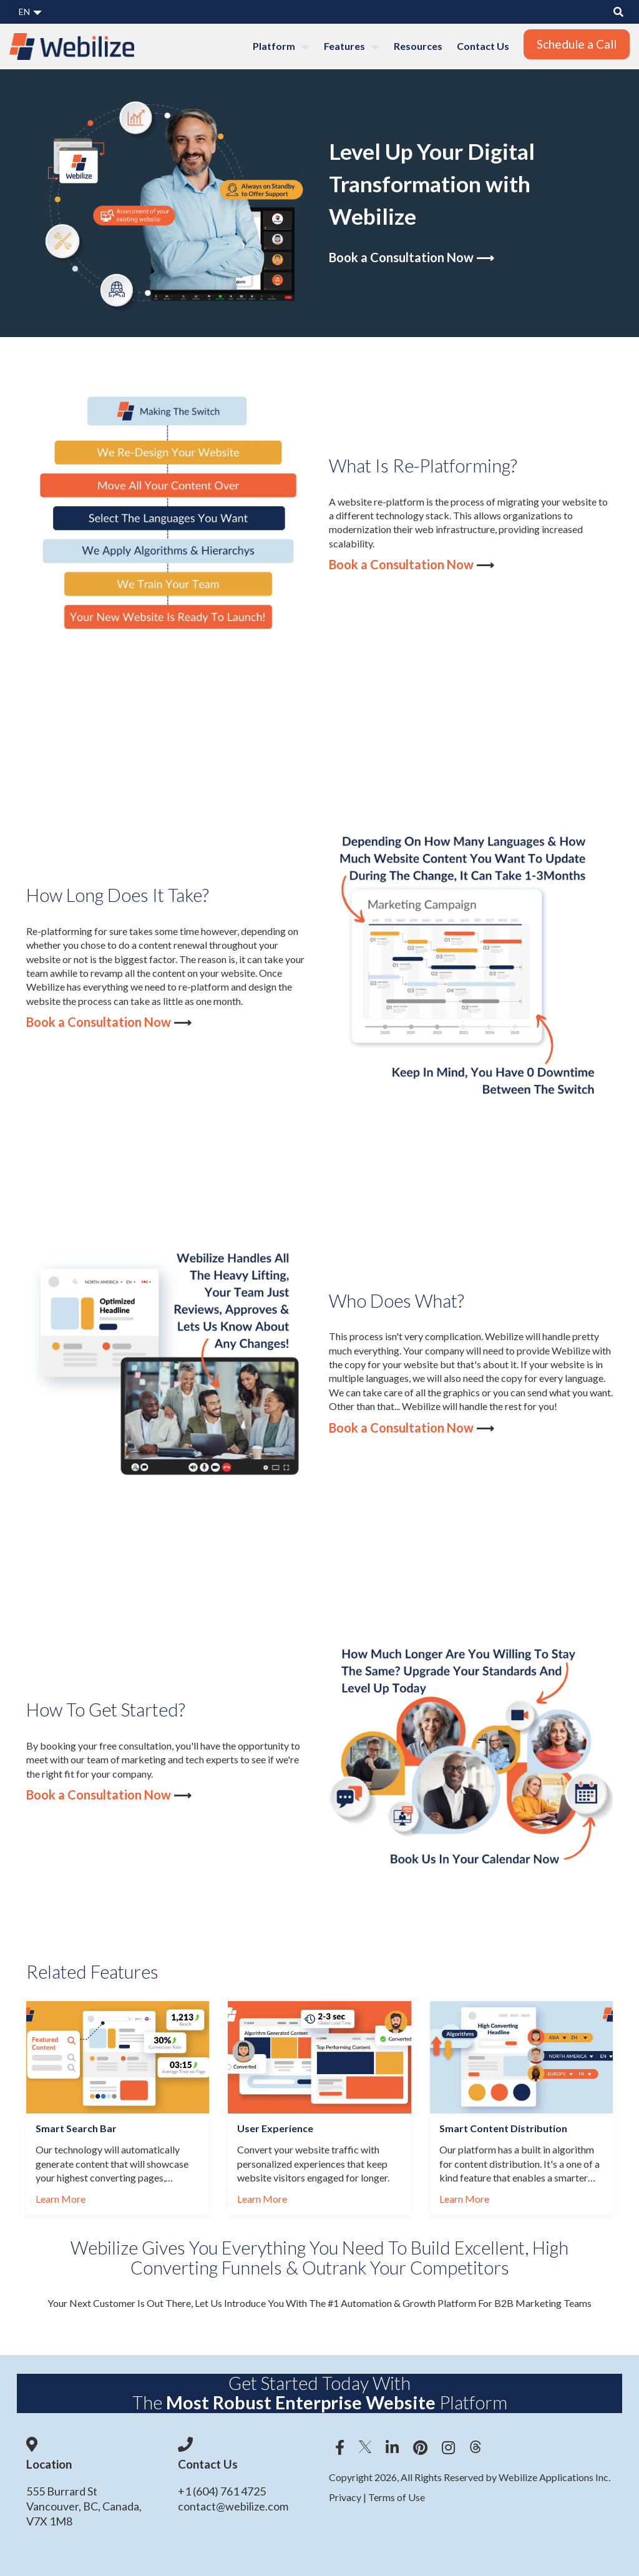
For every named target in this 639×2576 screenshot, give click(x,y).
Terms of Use (395, 2497)
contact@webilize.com (233, 2506)
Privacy (346, 2497)
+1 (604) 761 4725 (222, 2491)
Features (351, 47)
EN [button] (30, 11)
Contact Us (483, 46)
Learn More (60, 2199)
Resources (418, 46)
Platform (281, 47)
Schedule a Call (577, 44)
